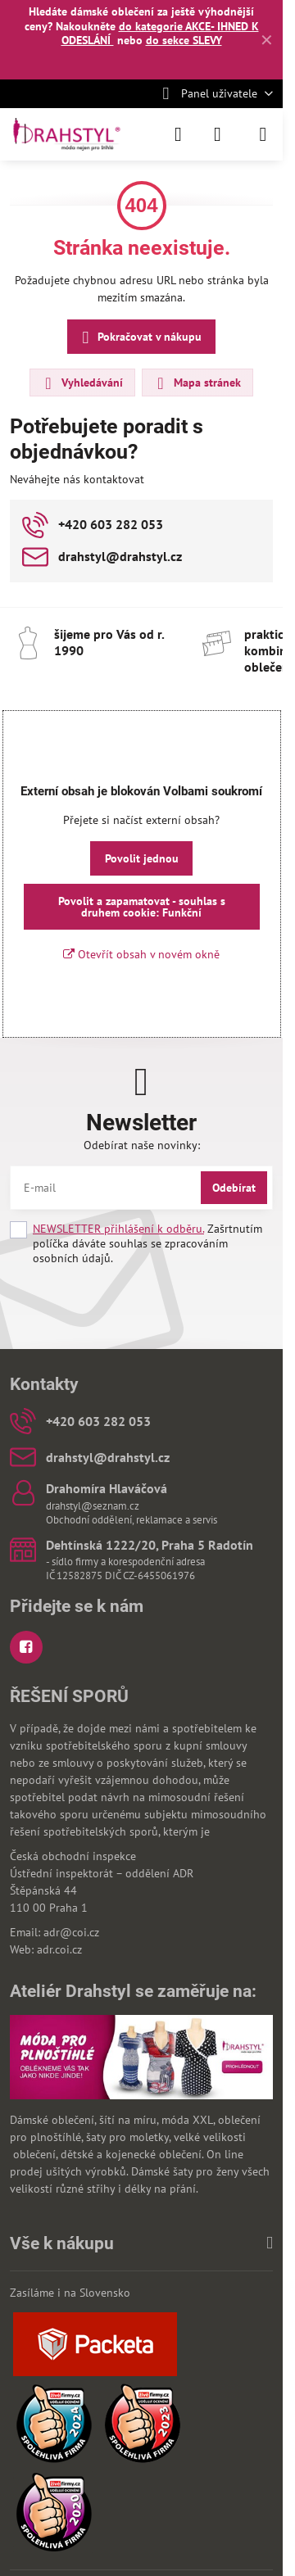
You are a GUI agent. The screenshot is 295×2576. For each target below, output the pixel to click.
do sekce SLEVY (184, 40)
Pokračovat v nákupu (139, 337)
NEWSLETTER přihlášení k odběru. (118, 1228)
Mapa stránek (196, 383)
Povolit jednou (142, 858)
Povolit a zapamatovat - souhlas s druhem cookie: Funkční (141, 907)
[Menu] (263, 134)
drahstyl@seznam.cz (92, 1506)
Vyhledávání (81, 383)
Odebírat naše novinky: (142, 1145)
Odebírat (234, 1187)
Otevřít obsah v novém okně (141, 954)
